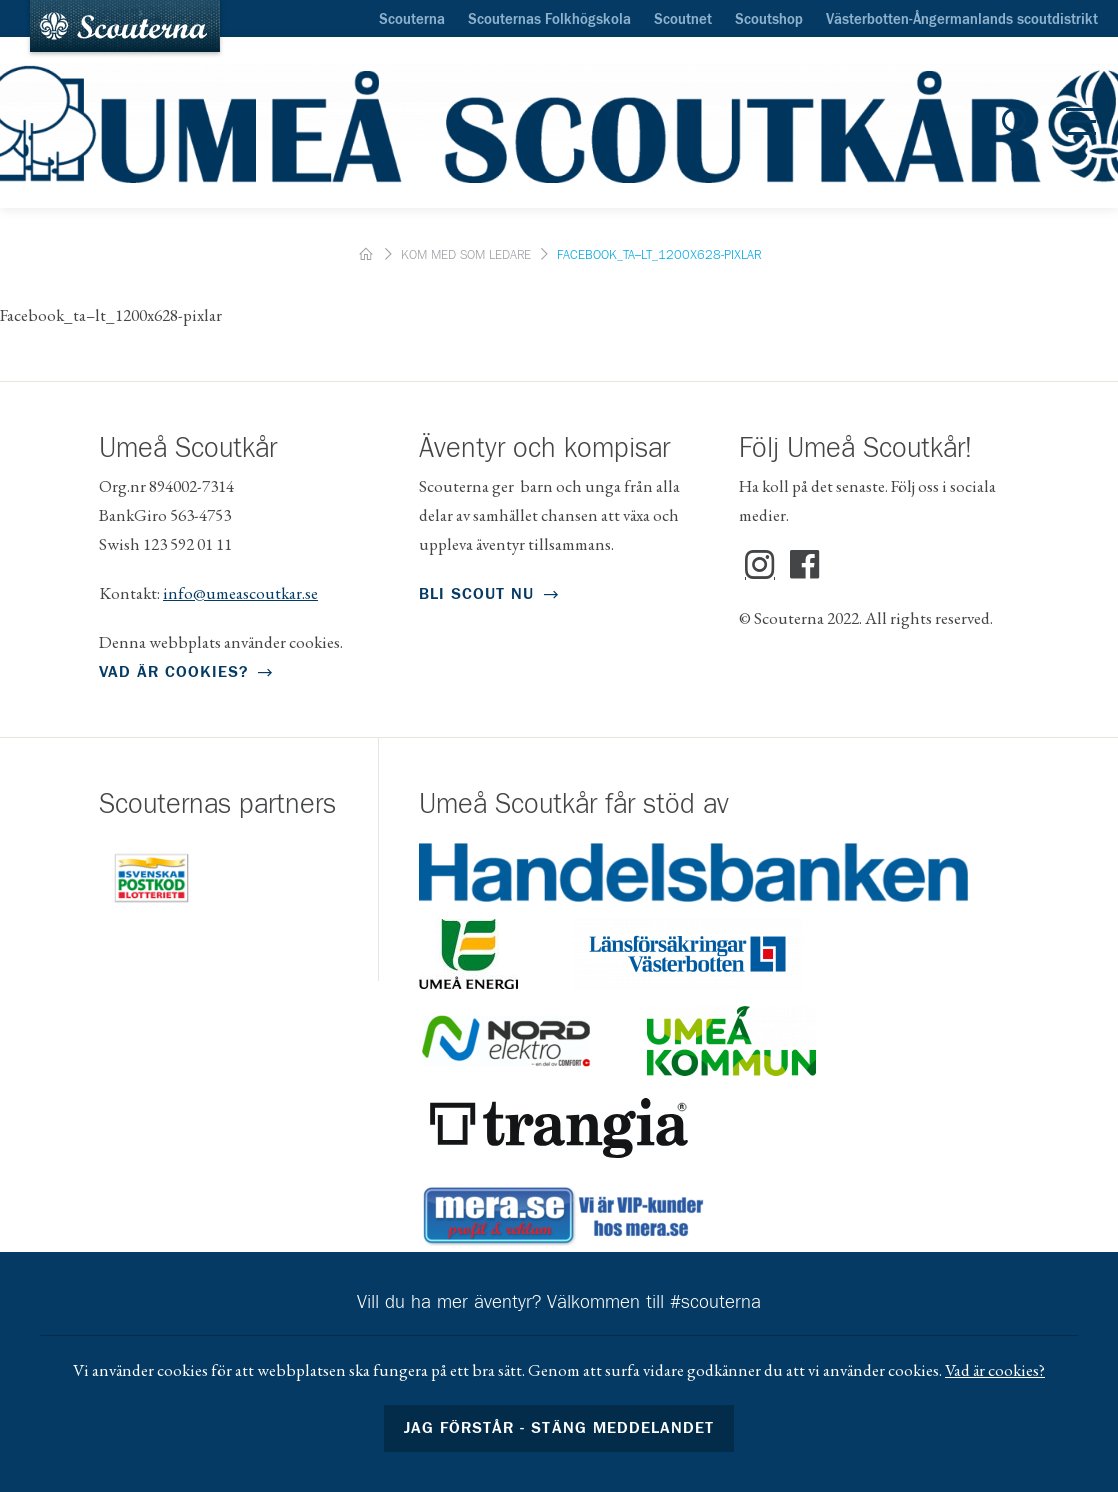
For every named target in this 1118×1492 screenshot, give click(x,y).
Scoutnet (683, 20)
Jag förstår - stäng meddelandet (559, 1428)
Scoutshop (769, 20)
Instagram (760, 565)
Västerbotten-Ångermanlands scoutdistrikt (962, 20)
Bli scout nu (476, 594)
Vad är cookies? (173, 672)
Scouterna (412, 20)
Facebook (805, 565)
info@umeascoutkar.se (240, 593)
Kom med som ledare (466, 255)
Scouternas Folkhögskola (549, 20)
